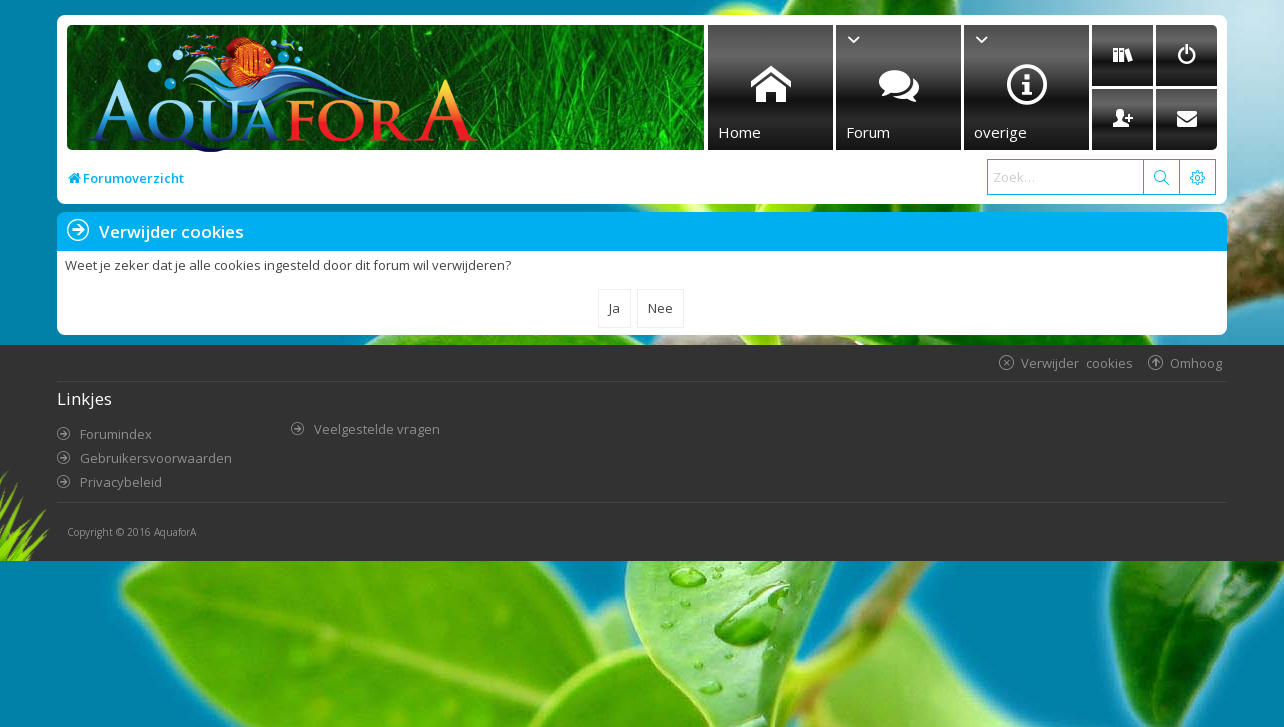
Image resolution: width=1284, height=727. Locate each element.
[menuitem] (1122, 55)
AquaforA (175, 532)
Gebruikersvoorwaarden (156, 458)
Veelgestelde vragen (377, 429)
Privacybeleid (121, 482)
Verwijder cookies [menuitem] (1077, 362)
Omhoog (1196, 362)
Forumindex (116, 434)
